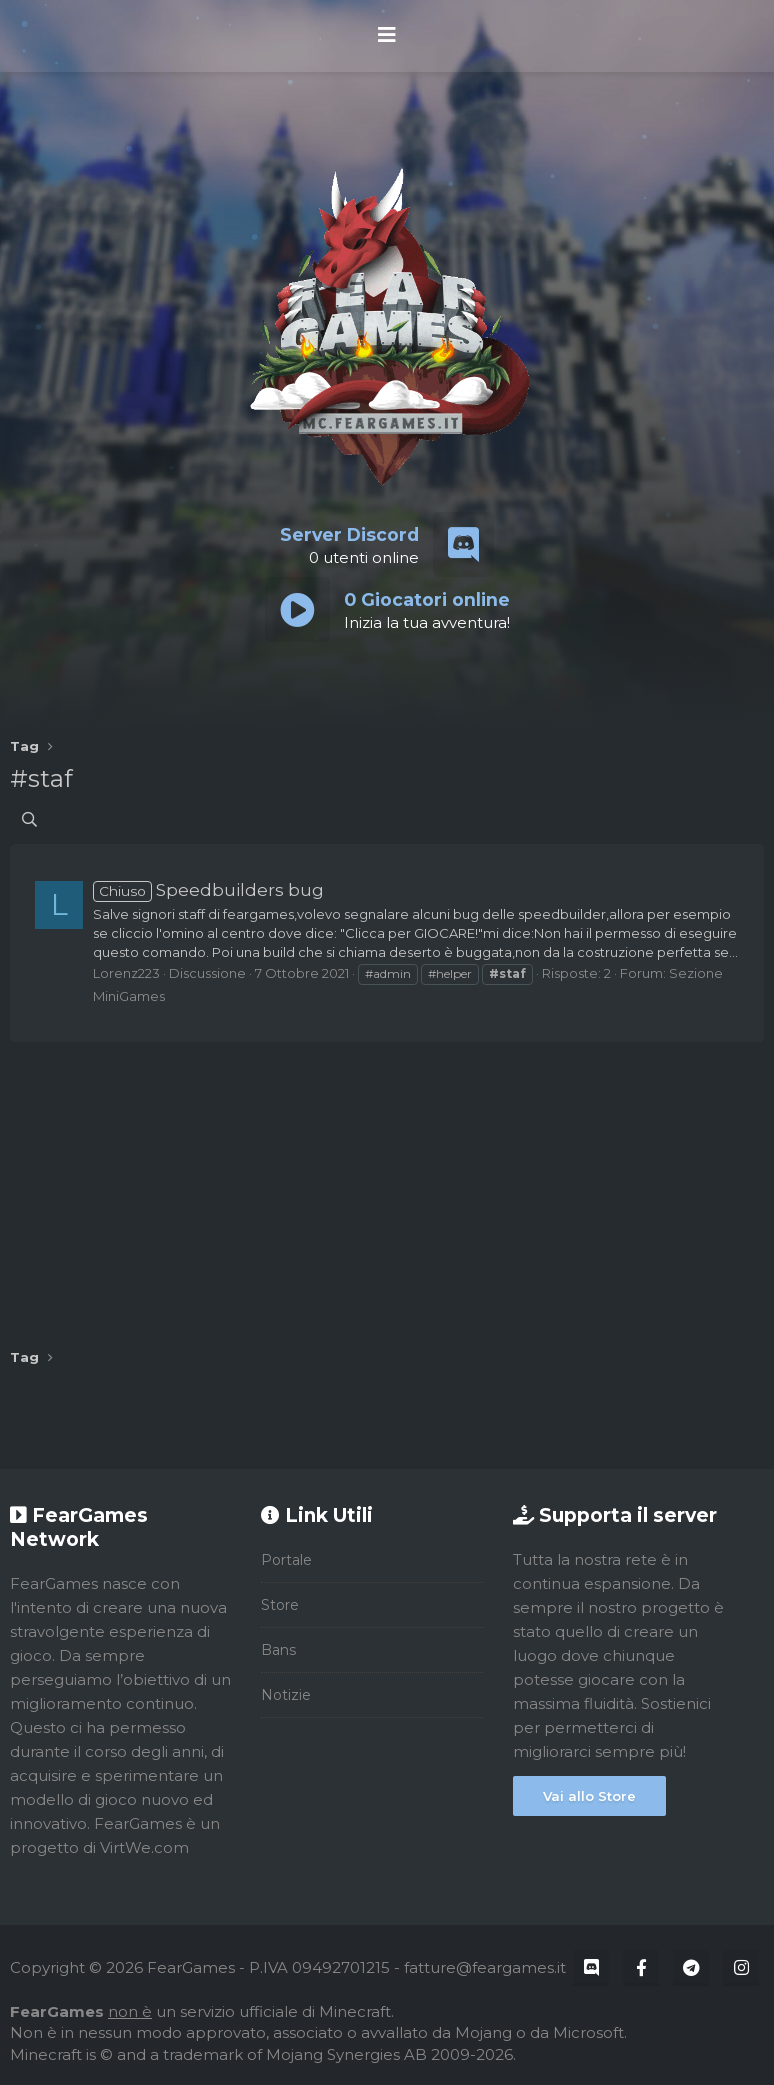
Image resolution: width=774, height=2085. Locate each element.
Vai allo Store (589, 1796)
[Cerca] (29, 819)
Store (280, 1605)
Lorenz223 (126, 973)
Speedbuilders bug (208, 890)
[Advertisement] (387, 1188)
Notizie (286, 1695)
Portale (286, 1560)
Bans (278, 1650)
